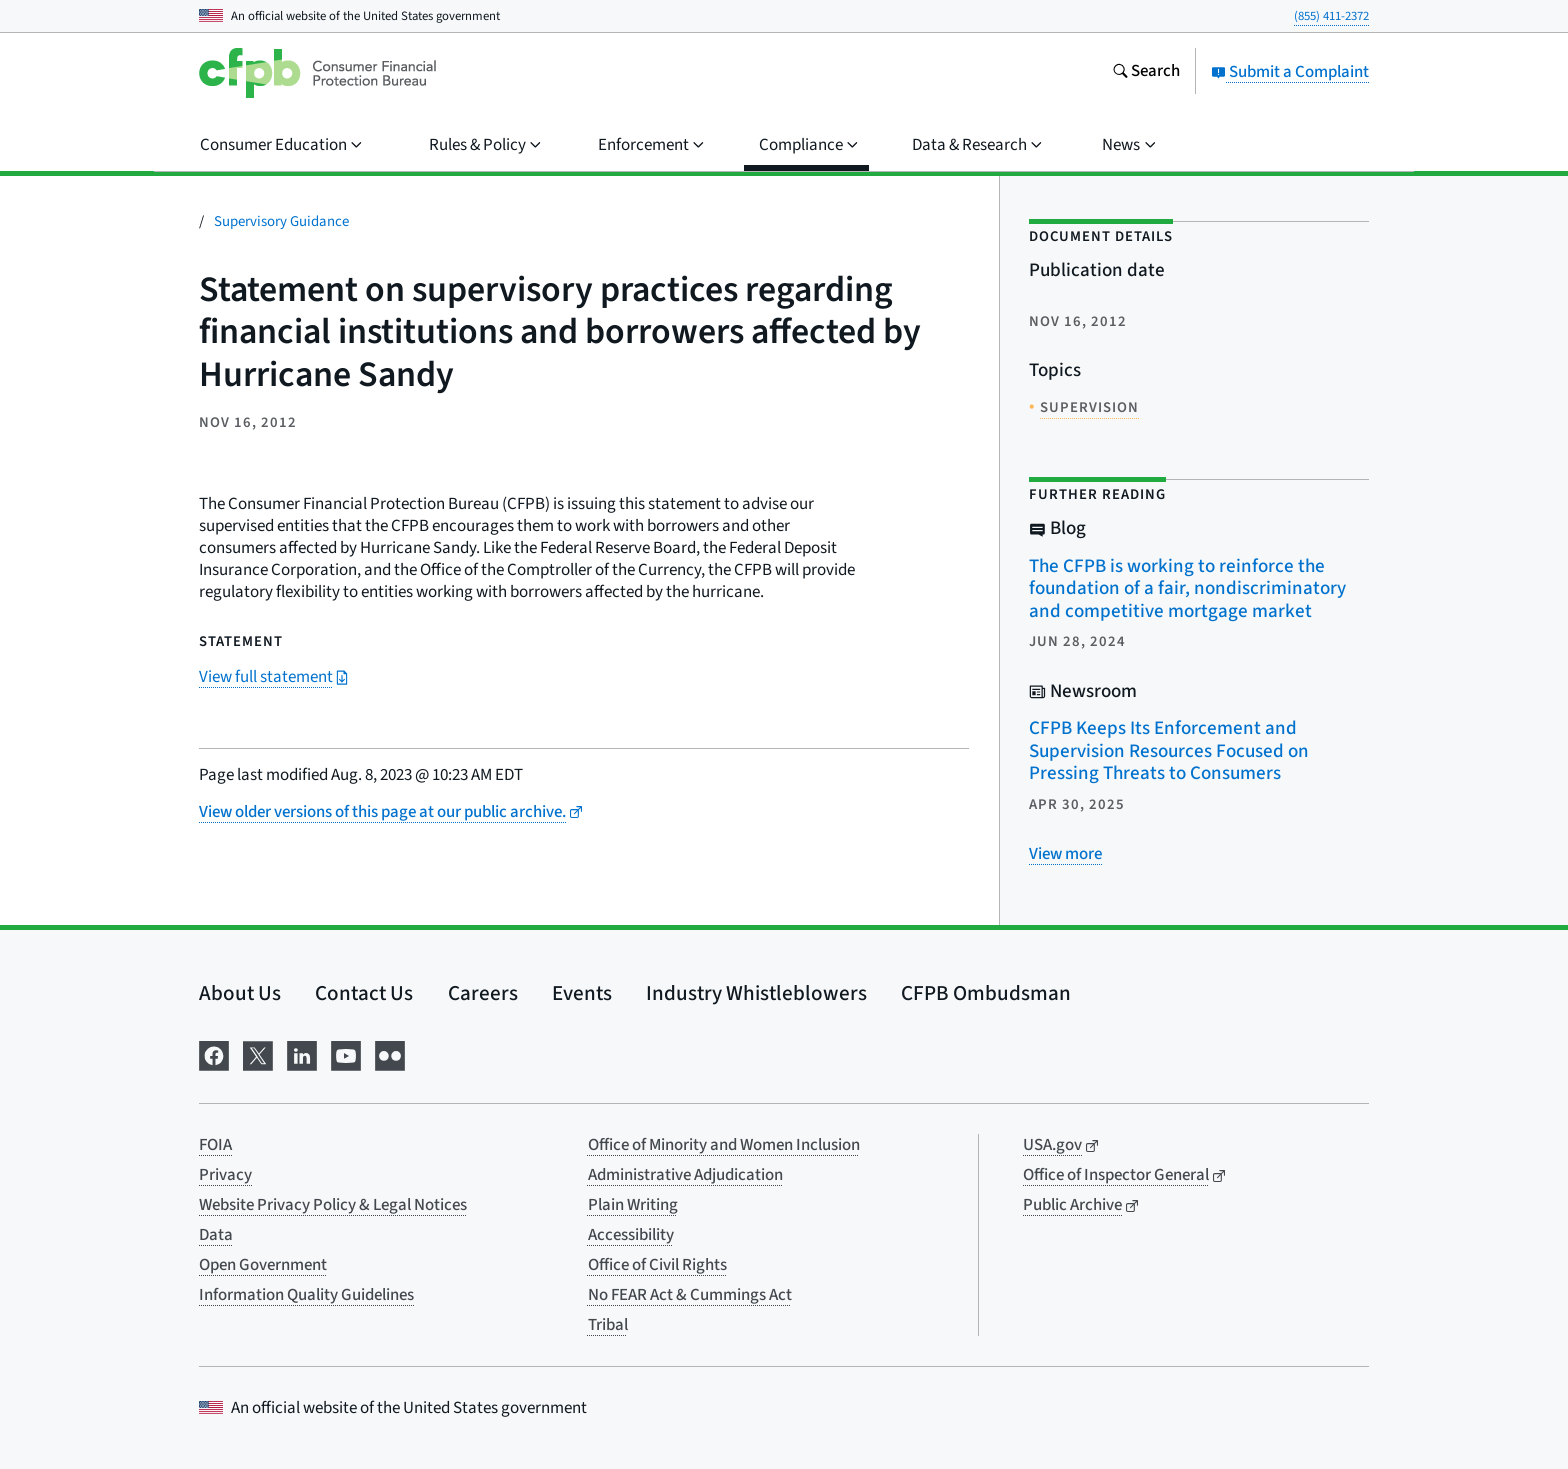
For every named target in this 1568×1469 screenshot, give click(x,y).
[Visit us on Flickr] (390, 1053)
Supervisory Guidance (281, 221)
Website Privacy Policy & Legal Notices (333, 1205)
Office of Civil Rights (657, 1265)
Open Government (263, 1265)
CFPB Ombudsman (986, 993)
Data (216, 1235)
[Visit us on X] (258, 1053)
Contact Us (364, 993)
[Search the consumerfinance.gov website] (1146, 73)
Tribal (608, 1325)
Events (582, 993)
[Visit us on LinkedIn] (302, 1053)
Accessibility (631, 1235)
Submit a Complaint (1290, 72)
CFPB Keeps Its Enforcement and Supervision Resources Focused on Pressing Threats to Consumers (1169, 751)
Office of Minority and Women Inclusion (724, 1145)
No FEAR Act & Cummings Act (690, 1295)
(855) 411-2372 (1331, 16)
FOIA (215, 1145)
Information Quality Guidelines (306, 1295)
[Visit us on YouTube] (346, 1053)
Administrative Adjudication (685, 1175)
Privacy (225, 1175)
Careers (483, 993)
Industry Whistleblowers (756, 993)
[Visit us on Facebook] (214, 1053)
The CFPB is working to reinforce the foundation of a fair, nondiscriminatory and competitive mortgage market (1187, 589)
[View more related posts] (1065, 854)
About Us (240, 993)
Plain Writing (633, 1205)
